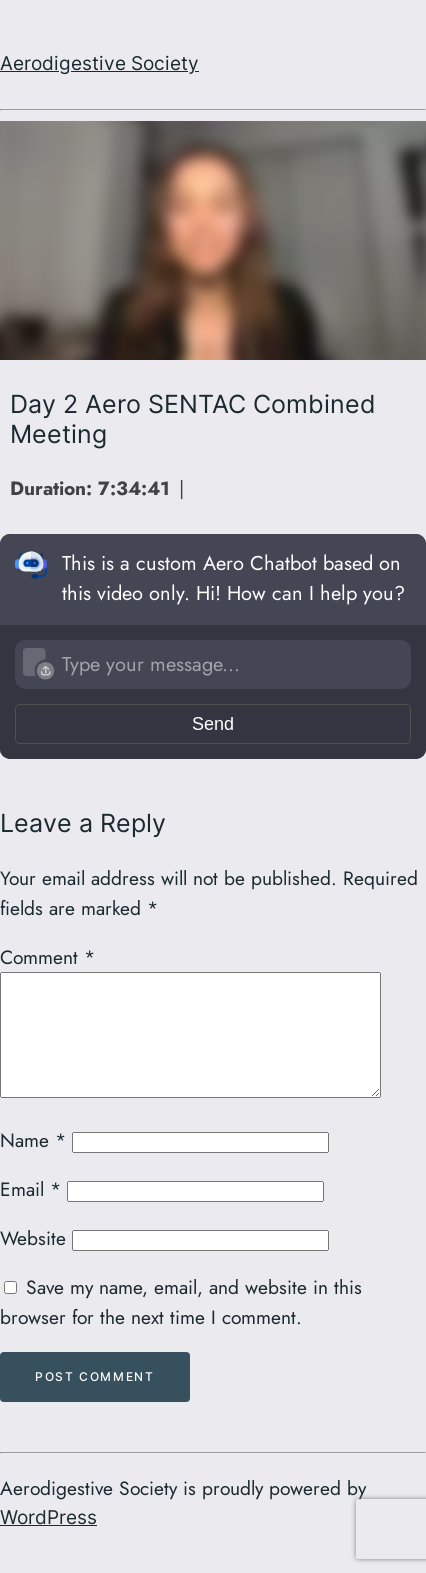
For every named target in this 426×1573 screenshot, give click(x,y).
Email (30, 1213)
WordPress (48, 1541)
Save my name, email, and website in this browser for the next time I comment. (181, 1326)
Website (33, 1262)
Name (33, 1164)
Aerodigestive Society (99, 63)
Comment (47, 957)
